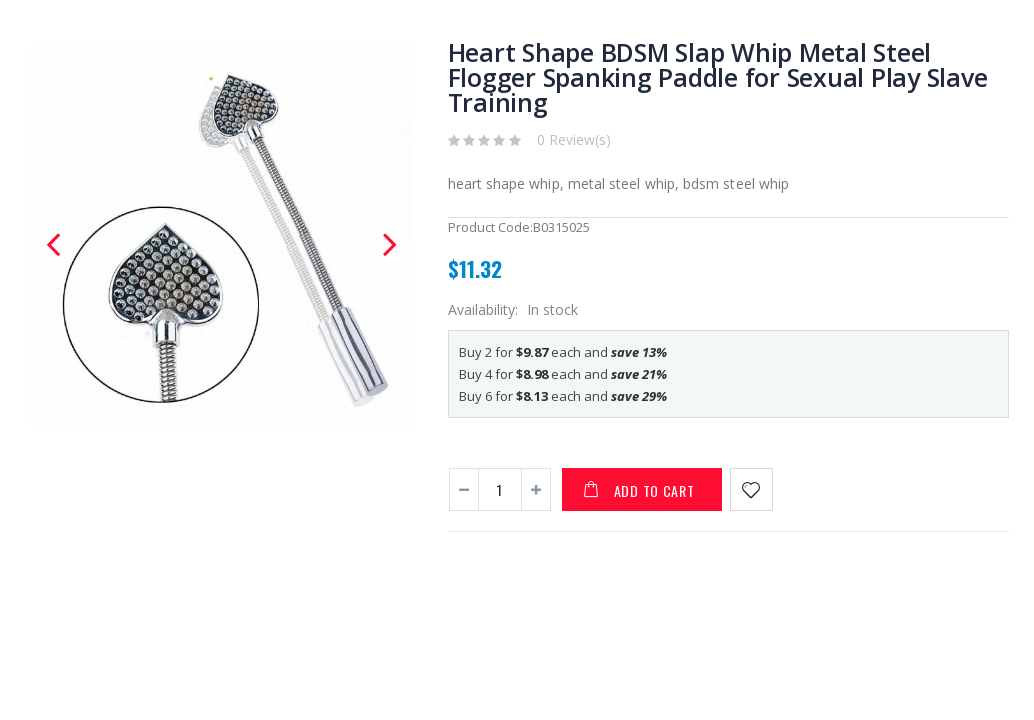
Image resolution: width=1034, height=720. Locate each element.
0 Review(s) (574, 139)
